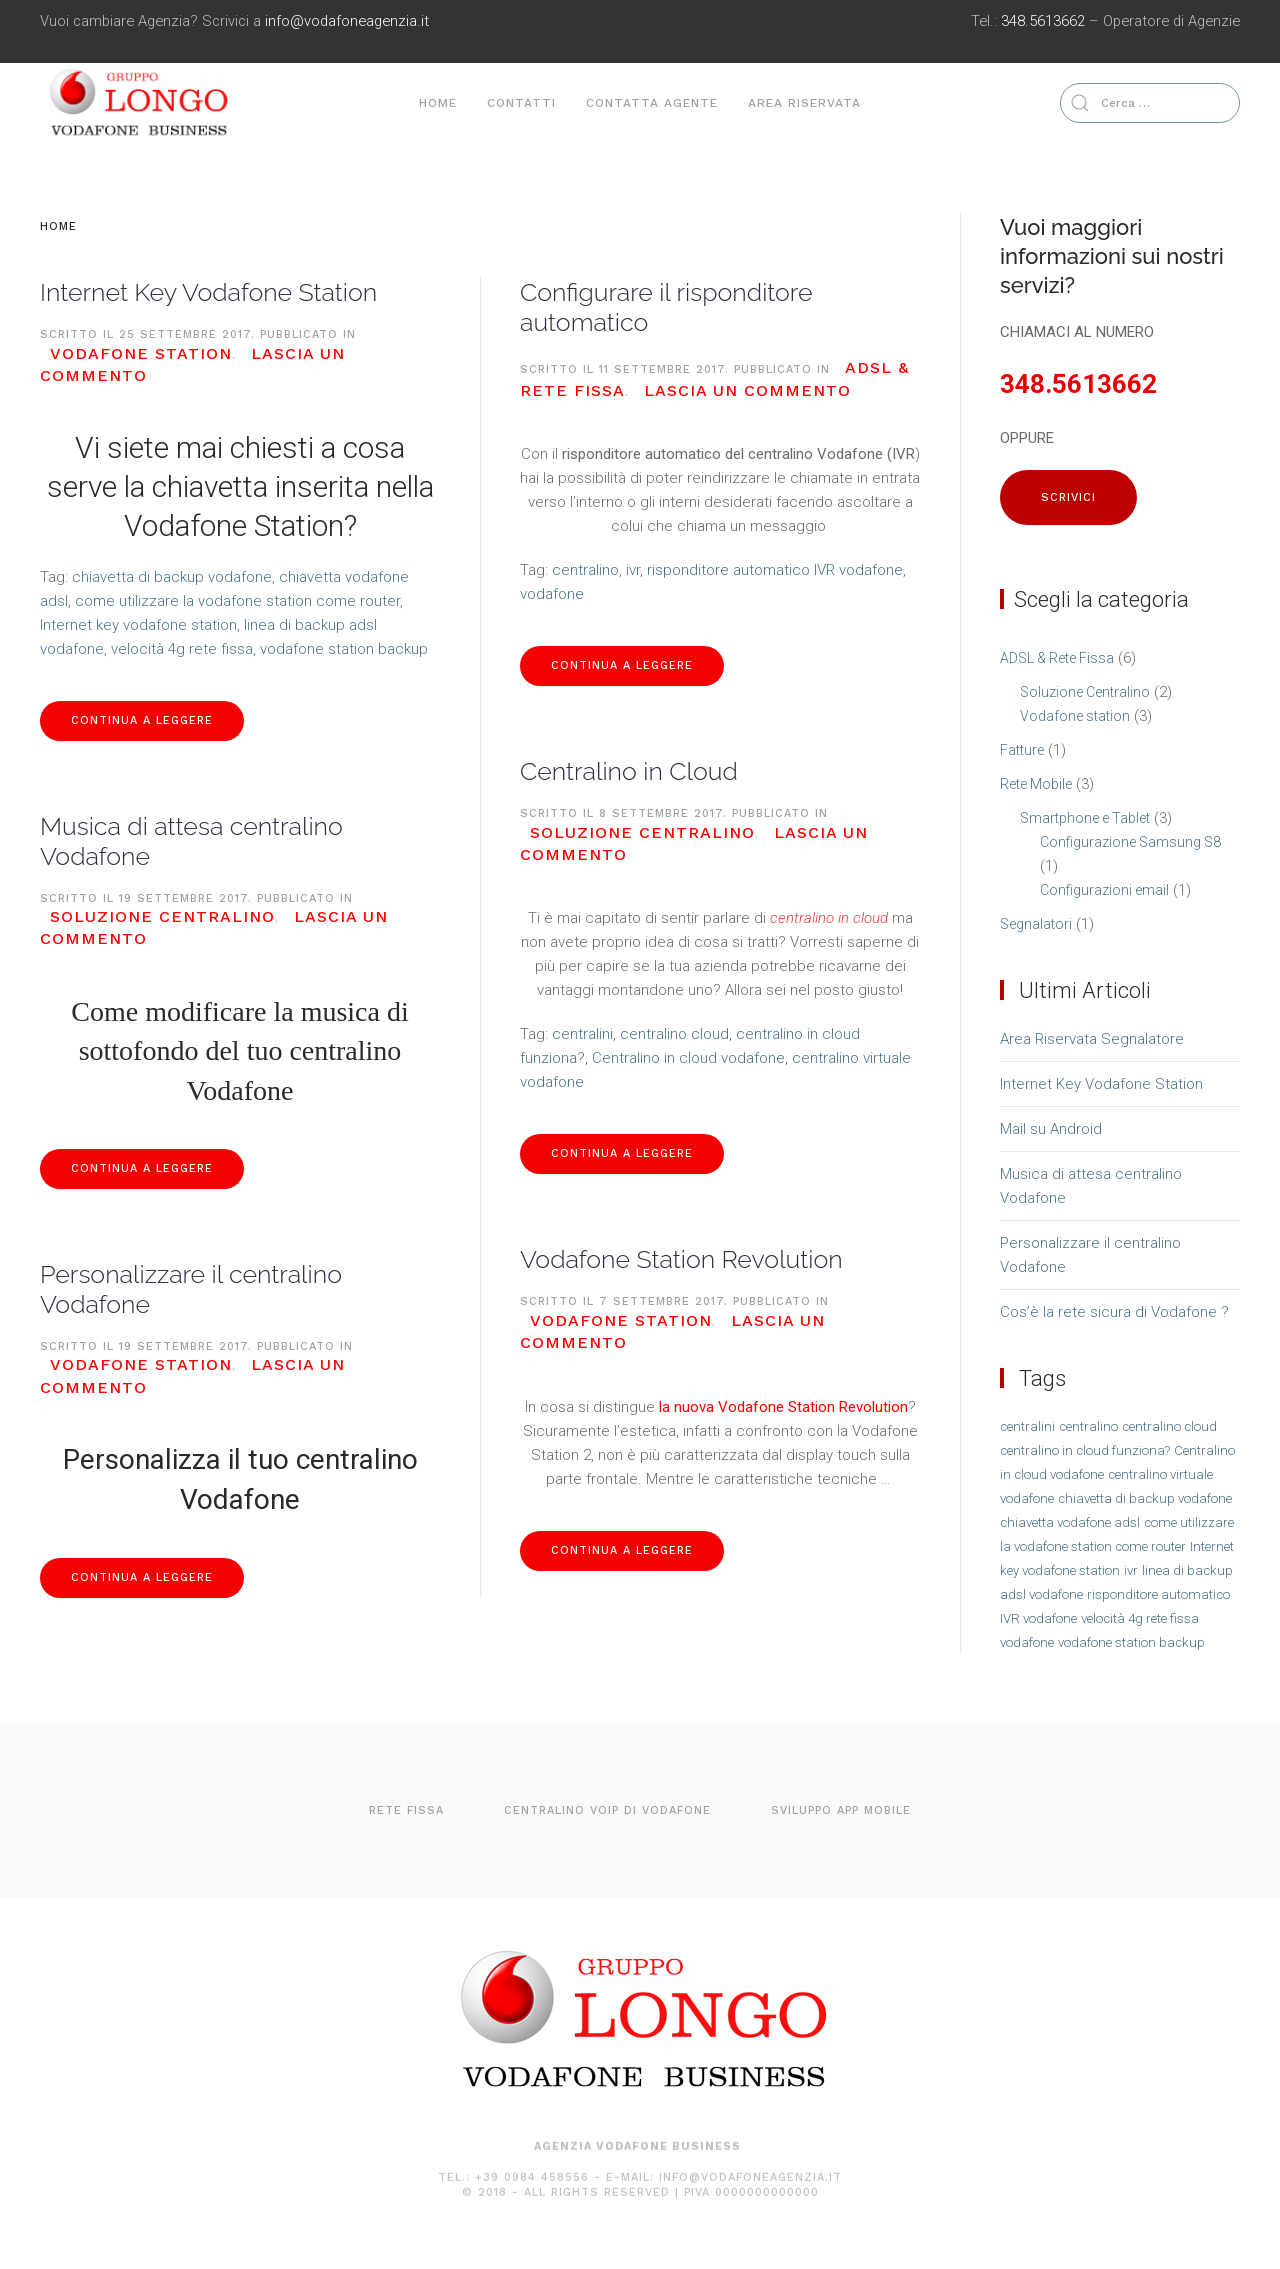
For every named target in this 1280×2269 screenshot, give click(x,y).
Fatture (1022, 750)
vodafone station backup (344, 649)
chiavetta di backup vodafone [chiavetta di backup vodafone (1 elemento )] (1145, 1498)
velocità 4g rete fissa (182, 649)
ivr (633, 570)
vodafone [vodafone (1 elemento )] (1027, 1642)
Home (438, 103)
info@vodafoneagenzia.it (347, 21)
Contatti (521, 103)
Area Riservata (804, 103)
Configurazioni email (1104, 890)
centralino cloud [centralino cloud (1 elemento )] (1169, 1426)
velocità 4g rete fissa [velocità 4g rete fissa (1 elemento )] (1140, 1618)
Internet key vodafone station (138, 625)
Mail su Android (1051, 1129)
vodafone (552, 594)
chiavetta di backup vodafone (172, 577)
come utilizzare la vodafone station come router (237, 601)
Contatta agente (652, 103)
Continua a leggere (142, 720)
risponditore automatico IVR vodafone (775, 570)
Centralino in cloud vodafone (688, 1058)
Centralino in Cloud (629, 771)
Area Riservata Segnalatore (1092, 1039)
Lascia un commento (747, 390)
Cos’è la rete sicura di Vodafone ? (1114, 1312)
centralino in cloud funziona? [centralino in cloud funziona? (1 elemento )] (1085, 1450)
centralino (585, 570)
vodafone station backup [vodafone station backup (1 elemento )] (1131, 1642)
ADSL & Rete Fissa (1057, 658)
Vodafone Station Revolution (681, 1259)
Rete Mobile (1036, 784)
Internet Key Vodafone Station (208, 292)
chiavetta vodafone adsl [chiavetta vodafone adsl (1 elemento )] (1070, 1522)
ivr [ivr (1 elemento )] (1131, 1570)
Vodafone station (141, 353)
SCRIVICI (1068, 497)
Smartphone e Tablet (1085, 818)
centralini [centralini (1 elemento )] (1027, 1426)
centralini (582, 1034)
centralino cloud (674, 1034)
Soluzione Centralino (162, 916)
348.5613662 (1043, 21)
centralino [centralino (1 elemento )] (1088, 1426)
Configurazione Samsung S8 (1130, 842)
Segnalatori (1036, 924)
